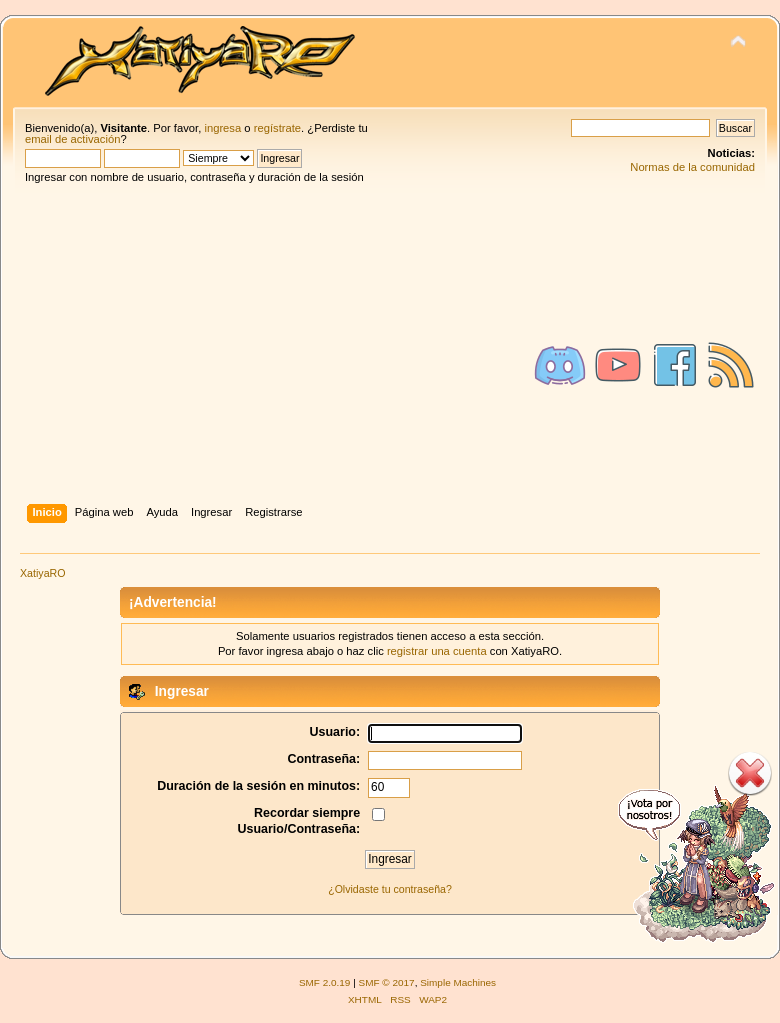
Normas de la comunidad (692, 167)
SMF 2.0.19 (325, 982)
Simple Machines (458, 982)
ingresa (222, 128)
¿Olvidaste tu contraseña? (390, 889)
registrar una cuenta (437, 651)
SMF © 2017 (387, 982)
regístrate (277, 128)
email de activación (72, 139)
